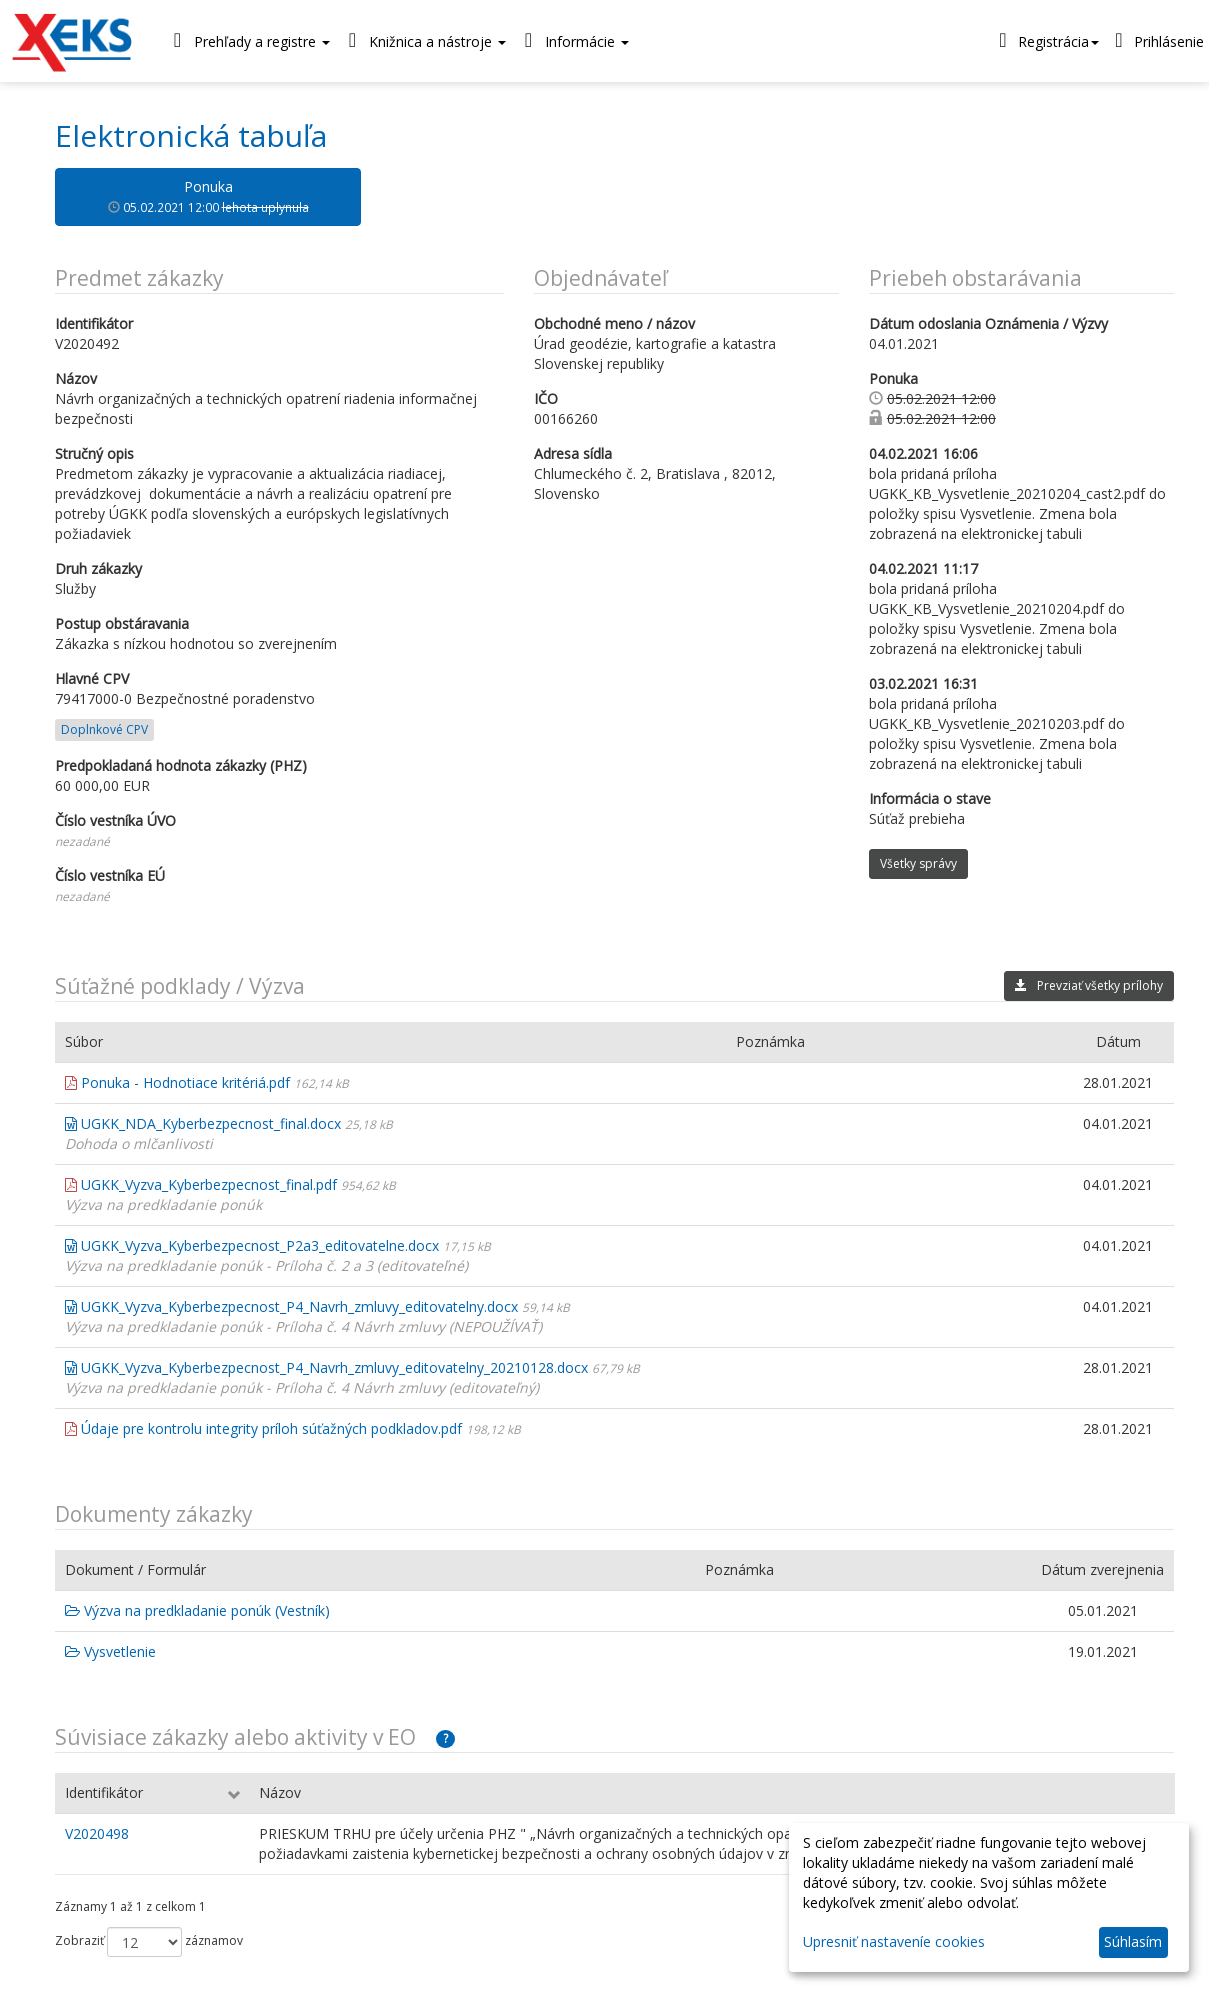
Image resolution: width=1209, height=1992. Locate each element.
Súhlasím (1133, 1941)
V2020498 (97, 1833)
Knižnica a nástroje (423, 40)
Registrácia (1046, 40)
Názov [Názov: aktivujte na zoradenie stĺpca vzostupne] (280, 1792)
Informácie (572, 40)
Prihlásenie (1156, 40)
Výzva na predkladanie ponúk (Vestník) (197, 1610)
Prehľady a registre (247, 40)
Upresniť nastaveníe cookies (894, 1941)
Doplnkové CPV (104, 729)
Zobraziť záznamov (149, 1942)
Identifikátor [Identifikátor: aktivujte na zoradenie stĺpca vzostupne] (104, 1792)
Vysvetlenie (110, 1651)
